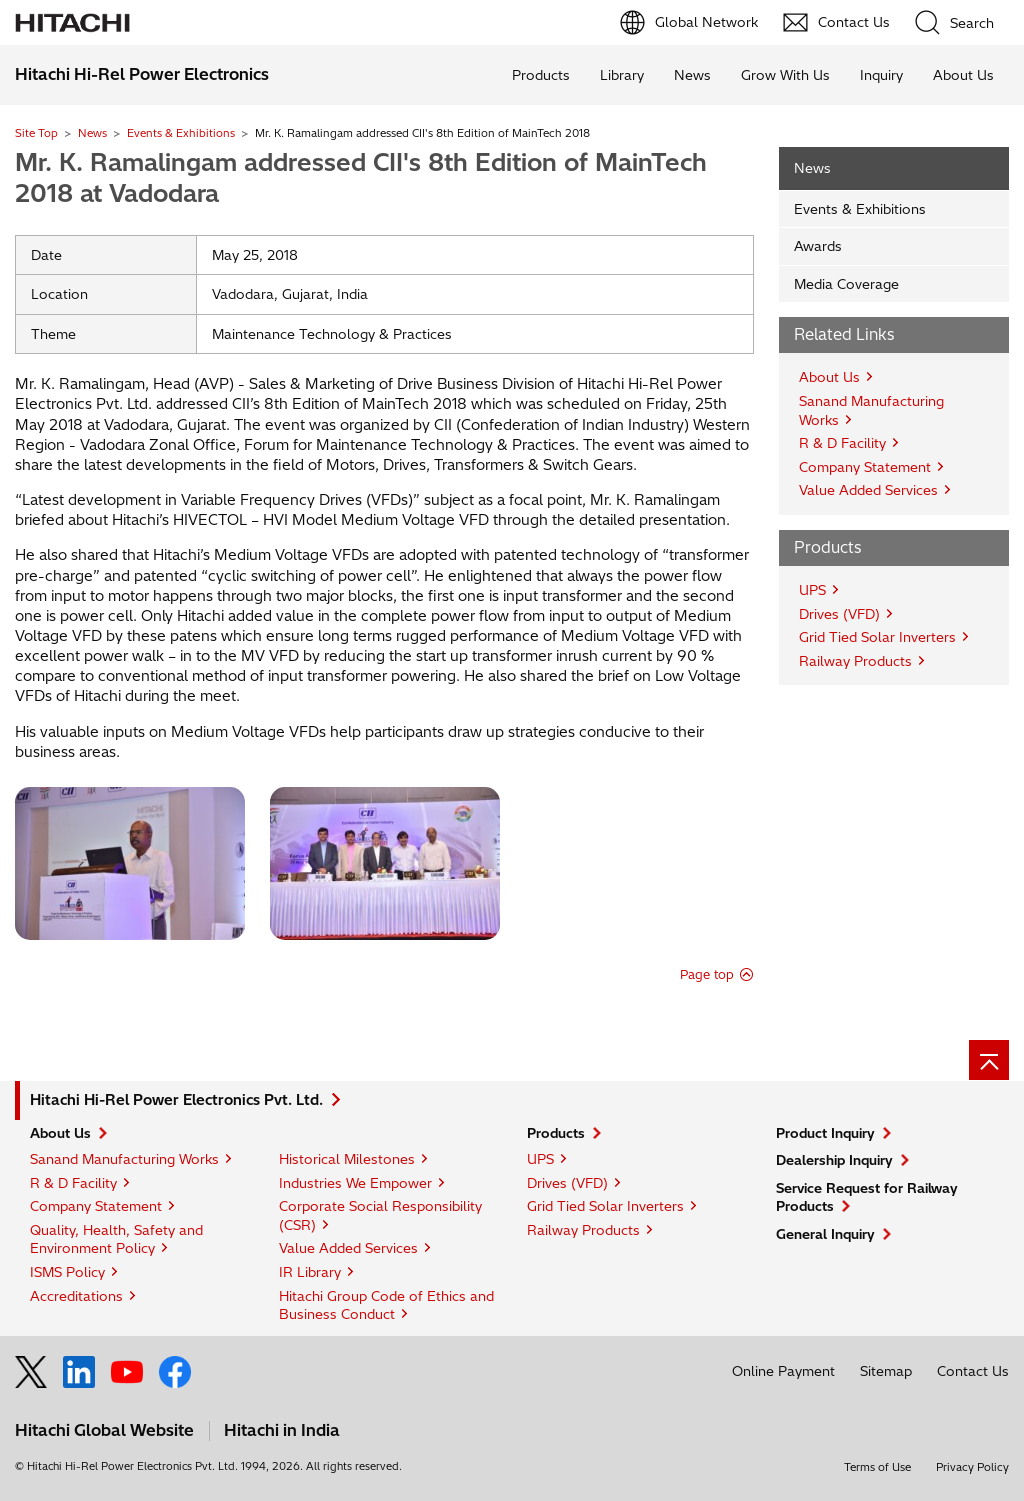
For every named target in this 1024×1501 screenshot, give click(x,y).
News (692, 75)
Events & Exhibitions (181, 133)
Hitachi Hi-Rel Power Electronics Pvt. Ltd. (176, 1100)
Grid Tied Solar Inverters (877, 637)
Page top (707, 974)
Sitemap (886, 1371)
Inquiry (881, 75)
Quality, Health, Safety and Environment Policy (116, 1239)
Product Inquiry (825, 1133)
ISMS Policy (67, 1272)
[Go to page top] (989, 1060)
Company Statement (865, 467)
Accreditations (76, 1296)
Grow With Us (785, 75)
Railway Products (855, 661)
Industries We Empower (355, 1183)
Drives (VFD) (839, 614)
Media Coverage (846, 284)
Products (541, 75)
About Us (963, 75)
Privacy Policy (972, 1467)
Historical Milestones (347, 1159)
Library (622, 75)
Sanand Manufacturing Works (124, 1159)
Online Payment (783, 1371)
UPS (812, 590)
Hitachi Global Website (104, 1430)
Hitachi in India (282, 1430)
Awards (818, 246)
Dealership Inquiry (834, 1160)
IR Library (310, 1272)
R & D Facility (842, 443)
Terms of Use (877, 1467)
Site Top (36, 133)
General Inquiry (825, 1234)
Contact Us (973, 1371)
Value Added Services (868, 490)
